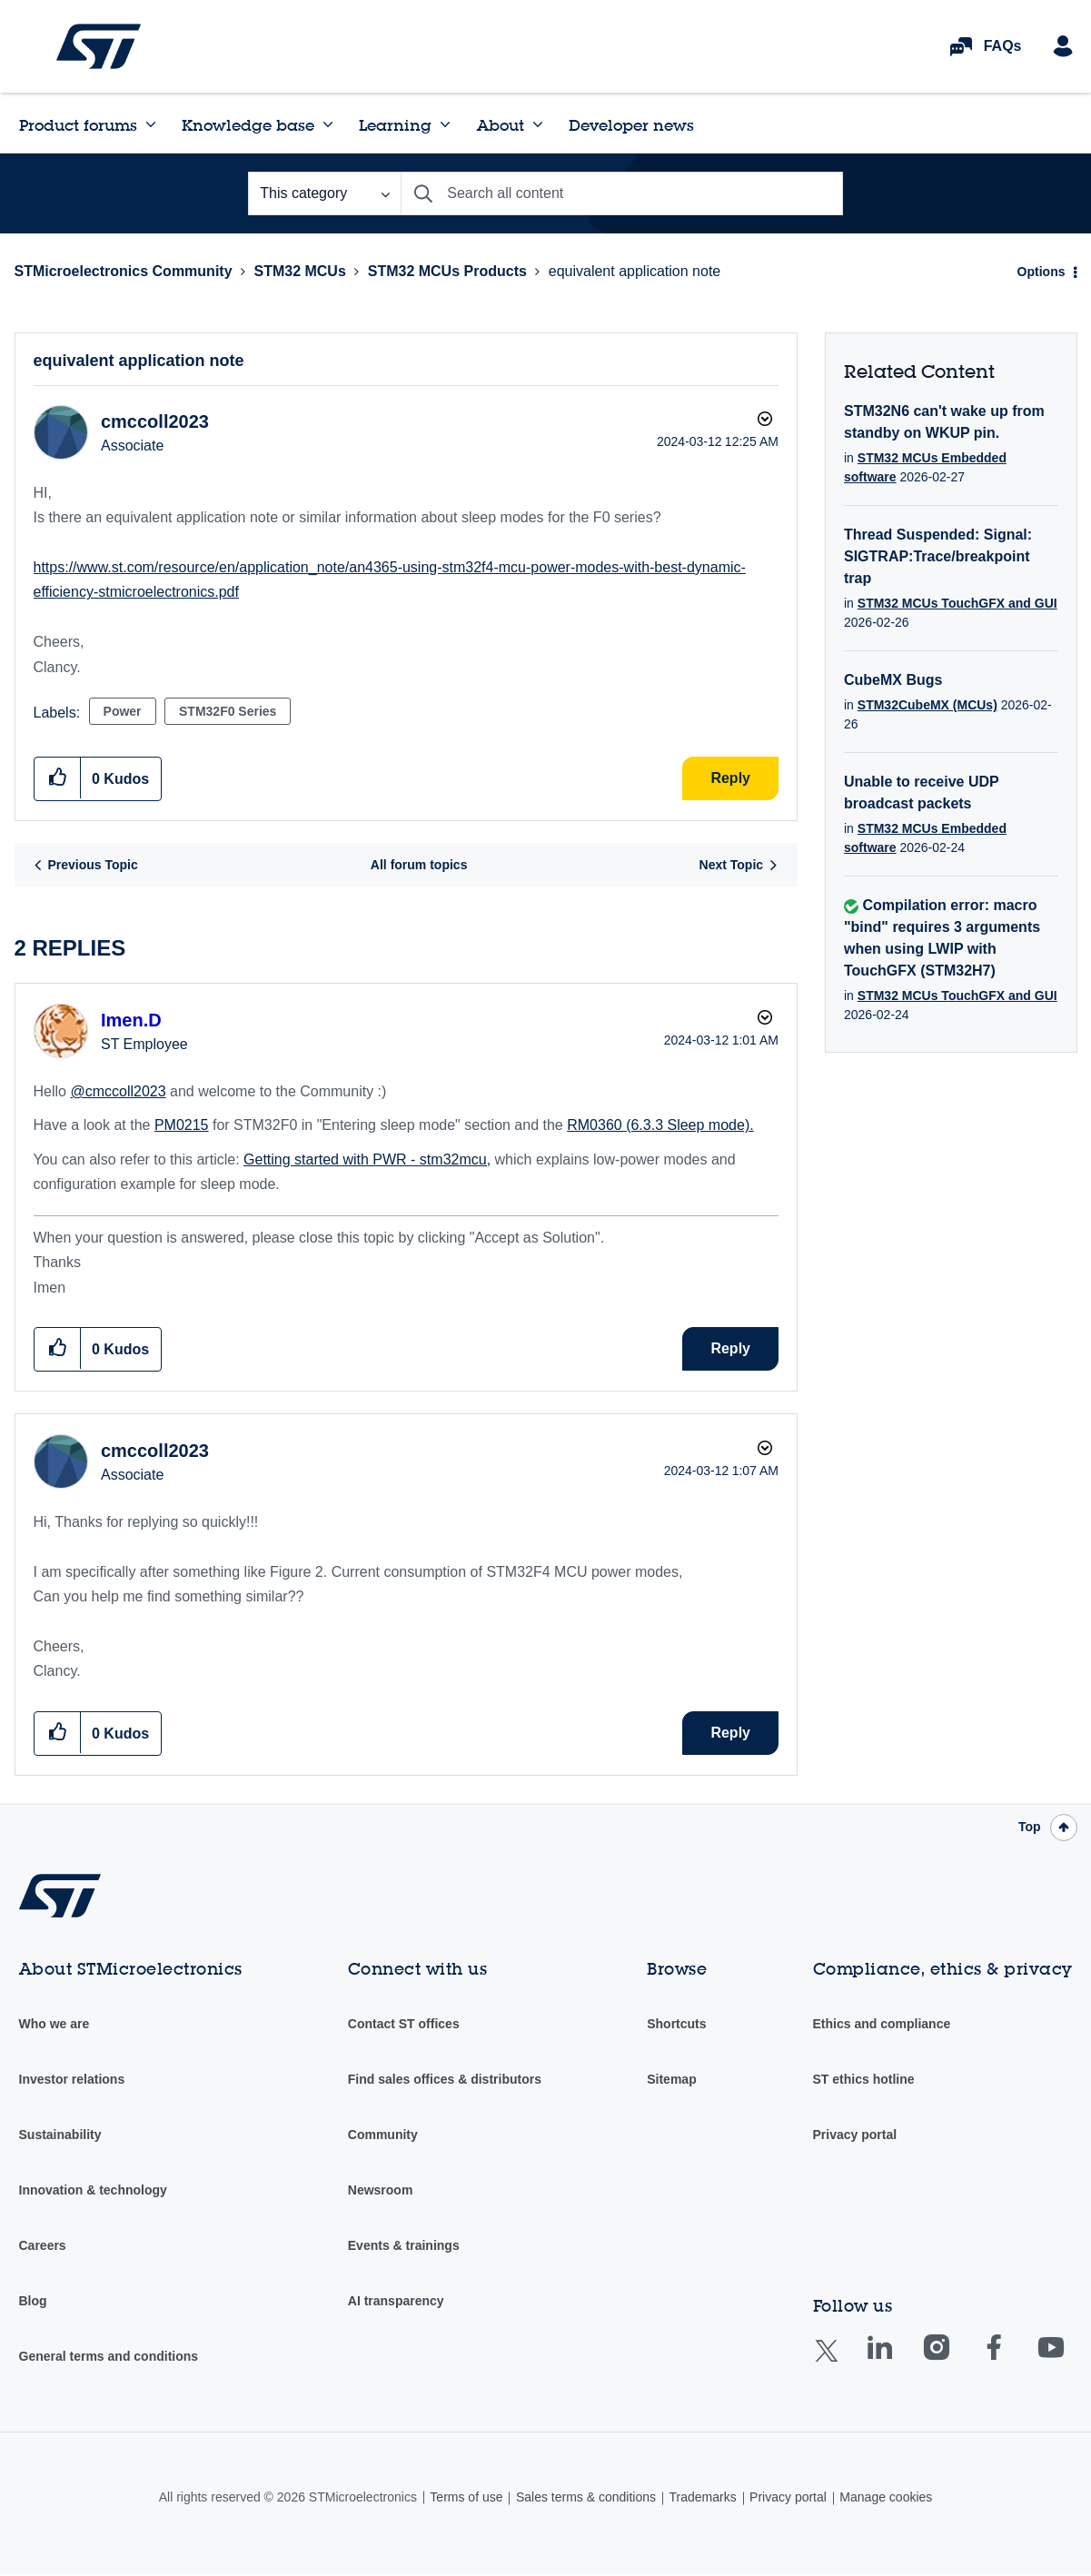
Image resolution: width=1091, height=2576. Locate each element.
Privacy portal (855, 2134)
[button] (58, 778)
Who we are (54, 2023)
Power (123, 711)
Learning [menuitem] (395, 124)
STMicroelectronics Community (98, 46)
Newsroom (380, 2190)
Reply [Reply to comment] (730, 1348)
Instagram (954, 2360)
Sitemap (671, 2079)
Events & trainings (404, 2245)
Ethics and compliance (882, 2023)
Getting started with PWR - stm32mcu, (367, 1159)
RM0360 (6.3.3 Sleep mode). (660, 1125)
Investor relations (72, 2079)
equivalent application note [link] (634, 271)
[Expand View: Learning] (445, 124)
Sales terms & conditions (586, 2497)
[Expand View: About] (538, 124)
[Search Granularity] (324, 193)
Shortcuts (676, 2023)
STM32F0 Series (227, 711)
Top (1029, 1826)
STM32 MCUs (299, 271)
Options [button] (1041, 271)
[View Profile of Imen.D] (131, 1020)
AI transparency (396, 2301)
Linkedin (896, 2360)
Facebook (1011, 2360)
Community (383, 2134)
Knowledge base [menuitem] (248, 124)
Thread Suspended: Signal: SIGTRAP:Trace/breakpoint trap (938, 556)
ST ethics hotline (864, 2079)
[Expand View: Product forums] (151, 124)
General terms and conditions (109, 2356)
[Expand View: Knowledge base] (328, 124)
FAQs (1003, 46)
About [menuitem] (500, 124)
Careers (42, 2245)
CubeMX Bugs (893, 680)
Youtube (1068, 2360)
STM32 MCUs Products (447, 271)
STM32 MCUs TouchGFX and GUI (957, 603)
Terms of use (466, 2497)
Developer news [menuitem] (631, 124)
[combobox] (622, 193)
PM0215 (181, 1125)
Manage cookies (885, 2497)
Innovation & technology (93, 2190)
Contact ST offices (404, 2023)
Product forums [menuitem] (78, 124)
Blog (33, 2301)
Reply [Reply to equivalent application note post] (730, 778)
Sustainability (60, 2134)
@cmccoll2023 (117, 1091)
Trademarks (702, 2497)
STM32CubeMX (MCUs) (927, 705)
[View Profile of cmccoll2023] (155, 421)
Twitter (840, 2362)
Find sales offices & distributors (444, 2079)
